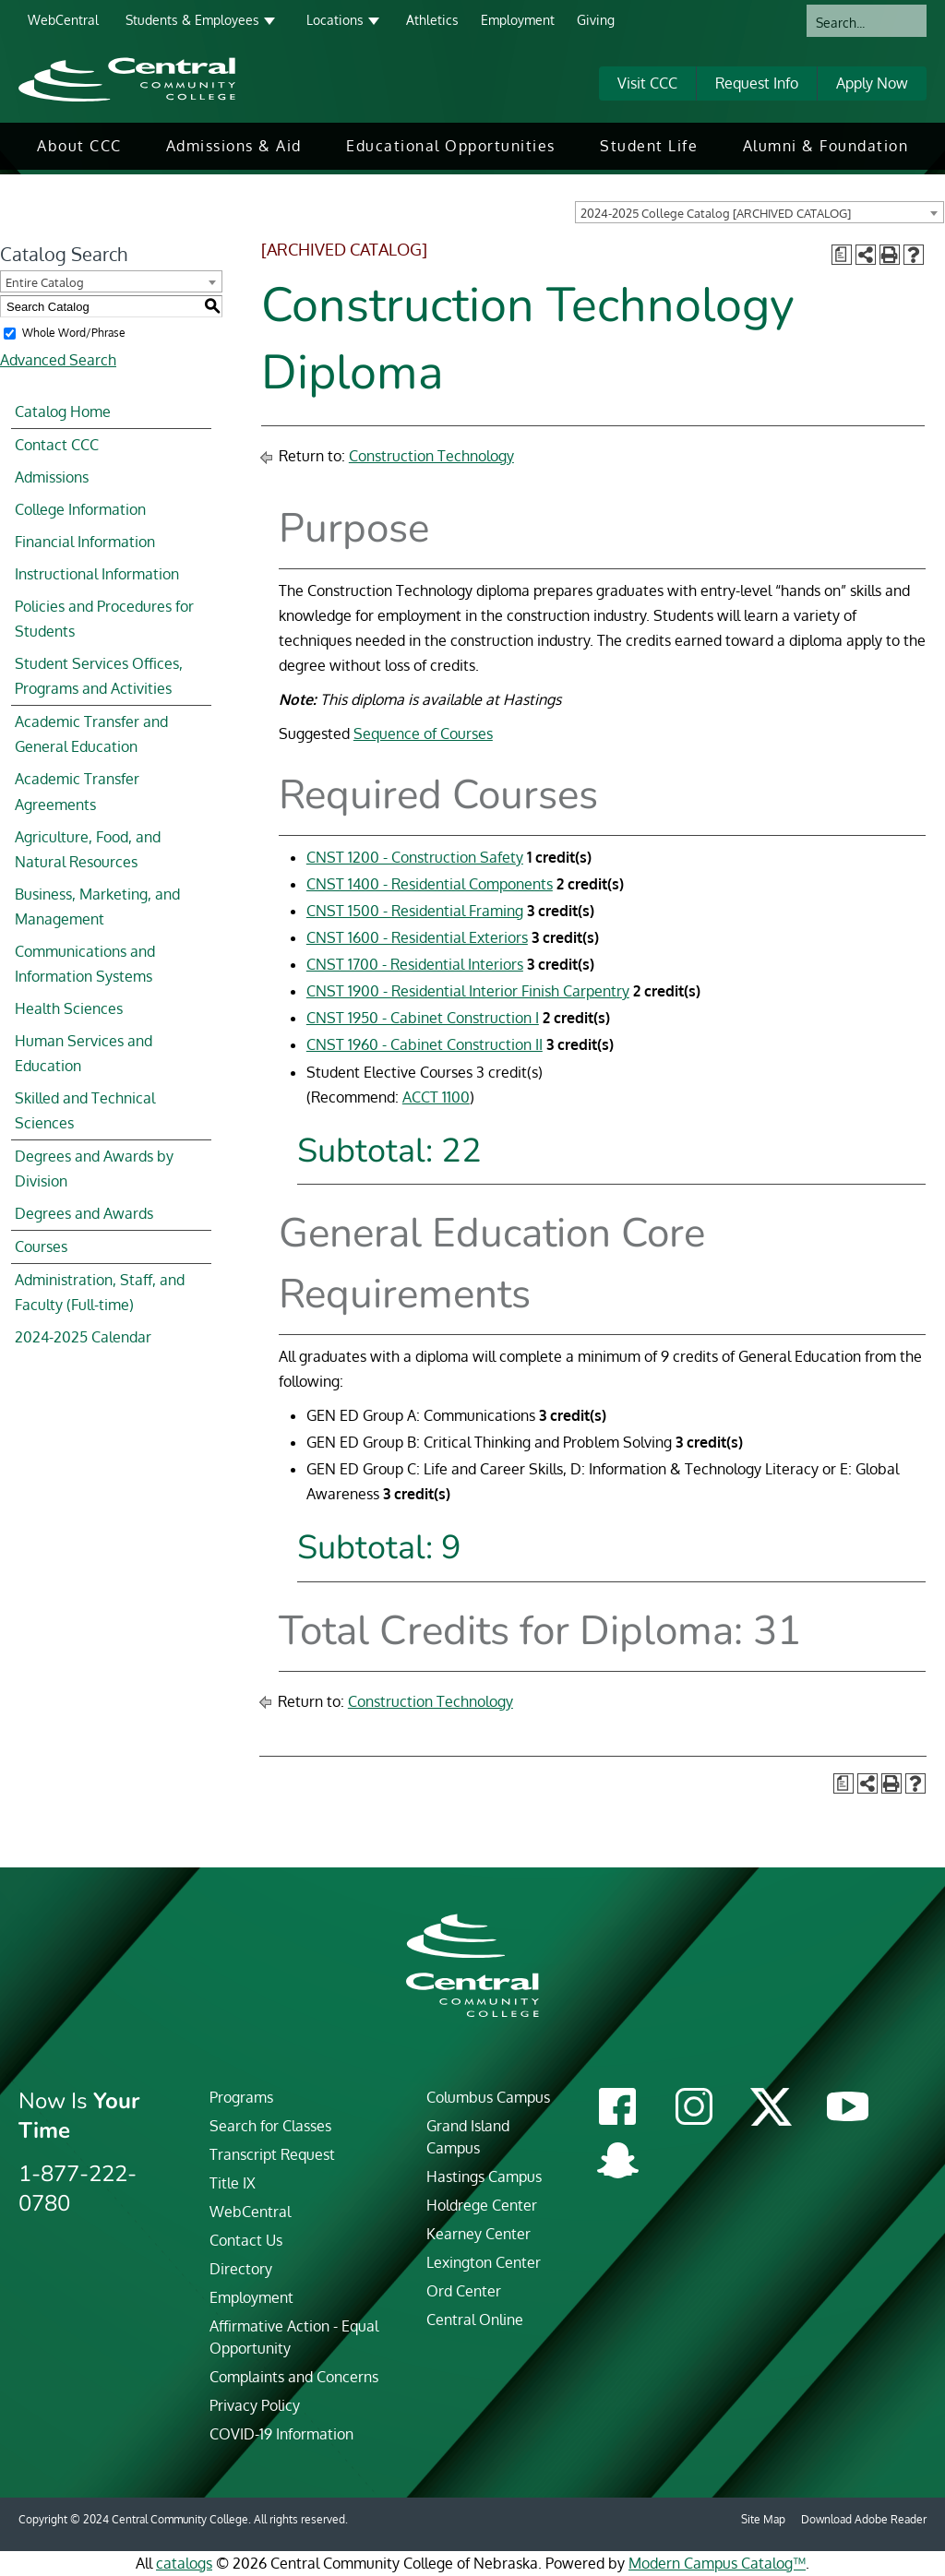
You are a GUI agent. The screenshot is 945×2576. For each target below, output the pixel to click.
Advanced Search (58, 360)
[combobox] (759, 212)
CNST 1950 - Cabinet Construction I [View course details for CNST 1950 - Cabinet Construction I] (422, 1017)
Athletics (432, 20)
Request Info (756, 83)
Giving (596, 20)
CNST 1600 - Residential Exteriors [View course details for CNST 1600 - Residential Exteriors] (417, 937)
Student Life (649, 146)
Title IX (232, 2183)
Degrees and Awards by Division (94, 1168)
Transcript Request (272, 2154)
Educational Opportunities (451, 146)
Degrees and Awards (84, 1213)
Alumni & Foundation (826, 146)
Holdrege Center (481, 2205)
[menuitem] (79, 146)
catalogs (184, 2563)
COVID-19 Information (281, 2434)
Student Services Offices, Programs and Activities (99, 676)
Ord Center (463, 2291)
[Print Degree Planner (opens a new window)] (841, 254)
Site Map (763, 2519)
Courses (41, 1246)
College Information (80, 509)
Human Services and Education (83, 1053)
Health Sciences (69, 1008)
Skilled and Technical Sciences (85, 1110)
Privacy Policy (254, 2405)
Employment (518, 20)
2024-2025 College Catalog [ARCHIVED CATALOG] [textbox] (715, 213)
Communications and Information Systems (85, 963)
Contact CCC (57, 444)
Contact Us (245, 2240)
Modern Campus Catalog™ (717, 2563)
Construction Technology (431, 456)
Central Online (474, 2319)
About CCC (79, 146)
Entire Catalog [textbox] (45, 282)
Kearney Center (478, 2233)
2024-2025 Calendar (83, 1337)
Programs (241, 2097)
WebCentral (63, 20)
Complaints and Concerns (293, 2376)
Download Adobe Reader (864, 2519)
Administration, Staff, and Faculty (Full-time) (100, 1292)
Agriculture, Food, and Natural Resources (88, 849)
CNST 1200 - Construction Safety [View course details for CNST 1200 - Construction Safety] (414, 857)
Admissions (52, 477)
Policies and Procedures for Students (104, 618)
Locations (335, 20)
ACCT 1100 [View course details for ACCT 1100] (436, 1097)
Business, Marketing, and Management (97, 906)
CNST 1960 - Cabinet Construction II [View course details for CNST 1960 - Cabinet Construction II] (424, 1044)
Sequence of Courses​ (423, 733)
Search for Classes (270, 2126)
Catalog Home (63, 411)
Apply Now (872, 83)
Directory (240, 2269)
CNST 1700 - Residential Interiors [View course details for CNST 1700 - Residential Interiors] (414, 964)
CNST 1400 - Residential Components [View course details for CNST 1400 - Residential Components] (429, 884)
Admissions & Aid (234, 146)
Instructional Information (97, 574)
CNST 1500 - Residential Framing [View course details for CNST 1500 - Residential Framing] (414, 910)
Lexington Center (483, 2262)
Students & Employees (192, 20)
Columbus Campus (488, 2097)
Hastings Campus (484, 2176)
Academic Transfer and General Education (91, 734)
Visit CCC (647, 83)
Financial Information (85, 541)
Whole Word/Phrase (74, 333)
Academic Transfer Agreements (77, 791)
